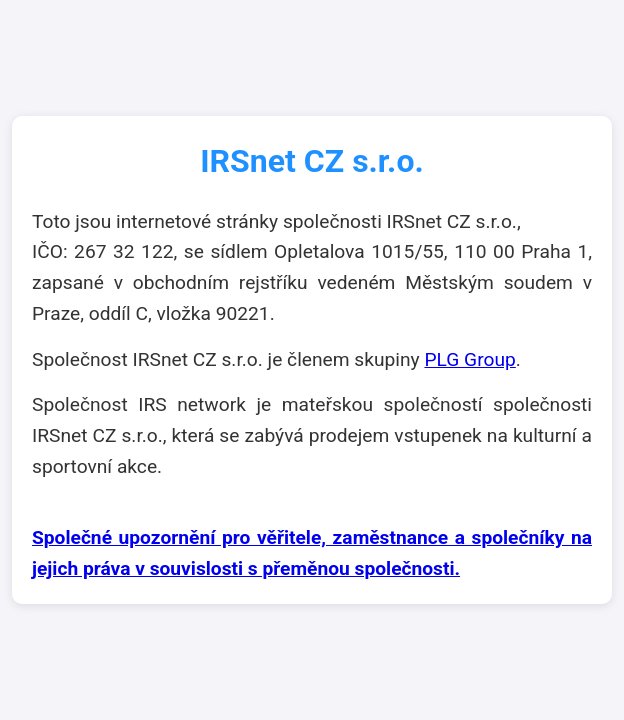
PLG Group (469, 359)
